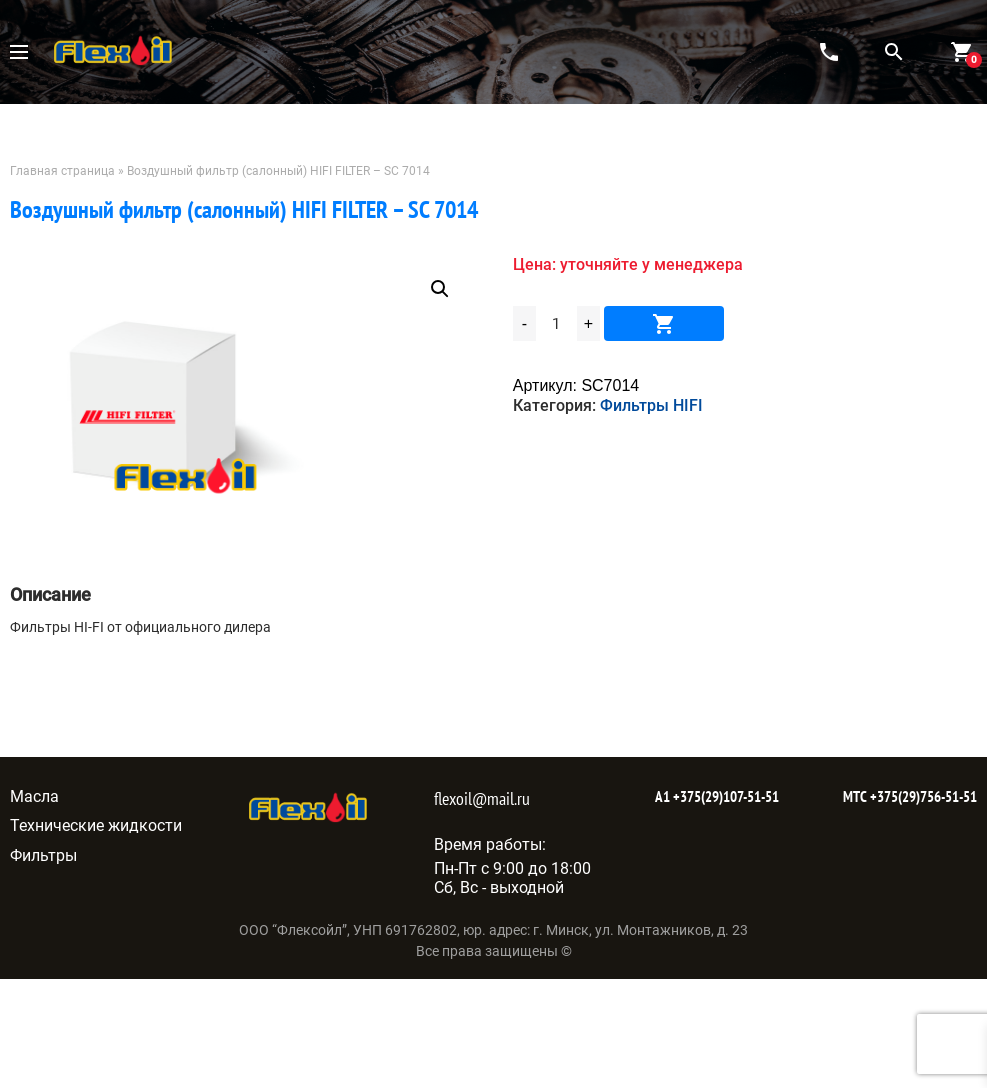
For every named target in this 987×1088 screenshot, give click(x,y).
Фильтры (43, 855)
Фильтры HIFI (651, 405)
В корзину (664, 323)
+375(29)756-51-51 (922, 796)
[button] (440, 289)
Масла (34, 796)
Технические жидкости (96, 825)
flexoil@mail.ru (482, 798)
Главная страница (62, 171)
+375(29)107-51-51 (724, 796)
